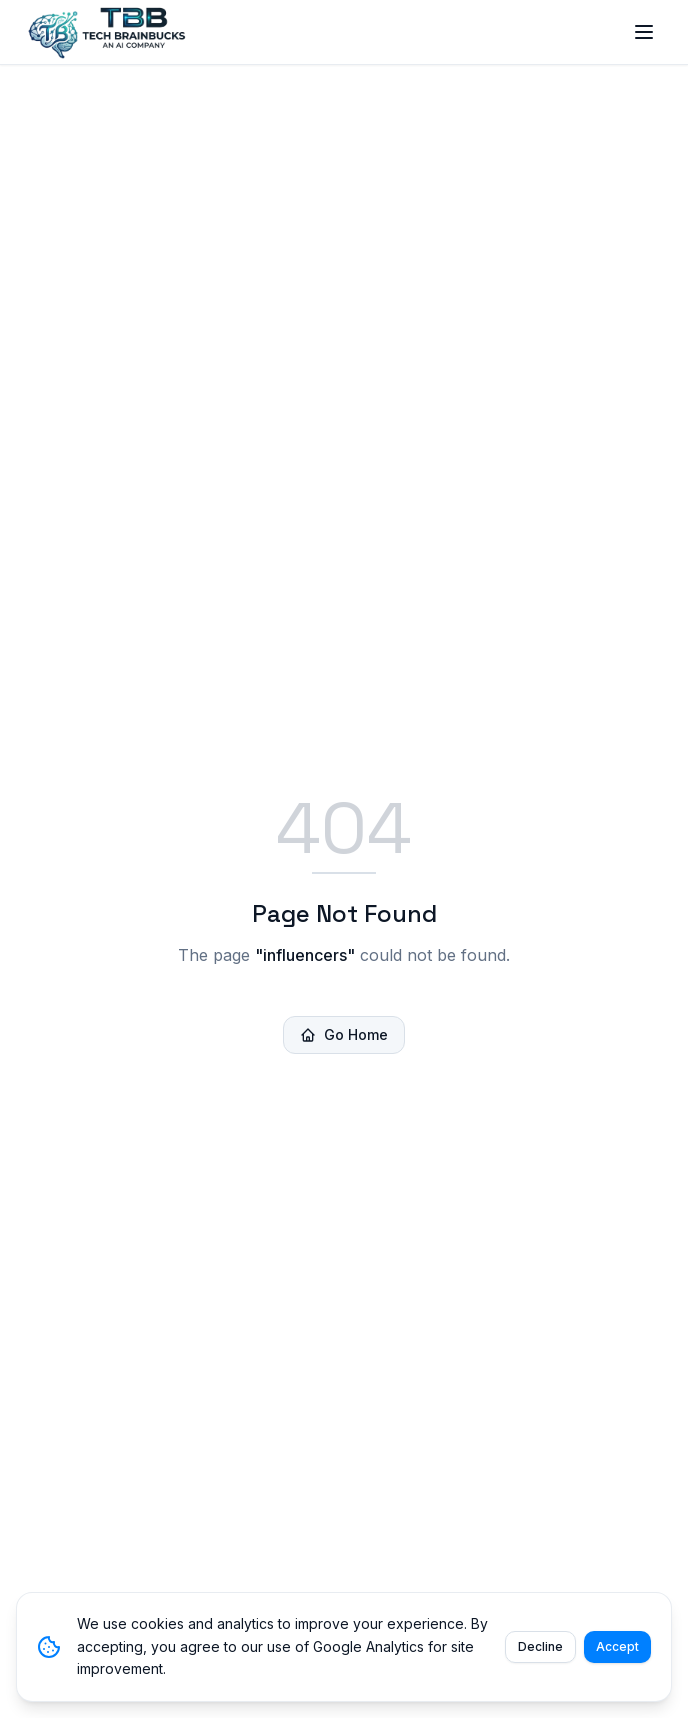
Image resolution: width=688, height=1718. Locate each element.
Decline (540, 1646)
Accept (617, 1646)
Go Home (344, 1034)
